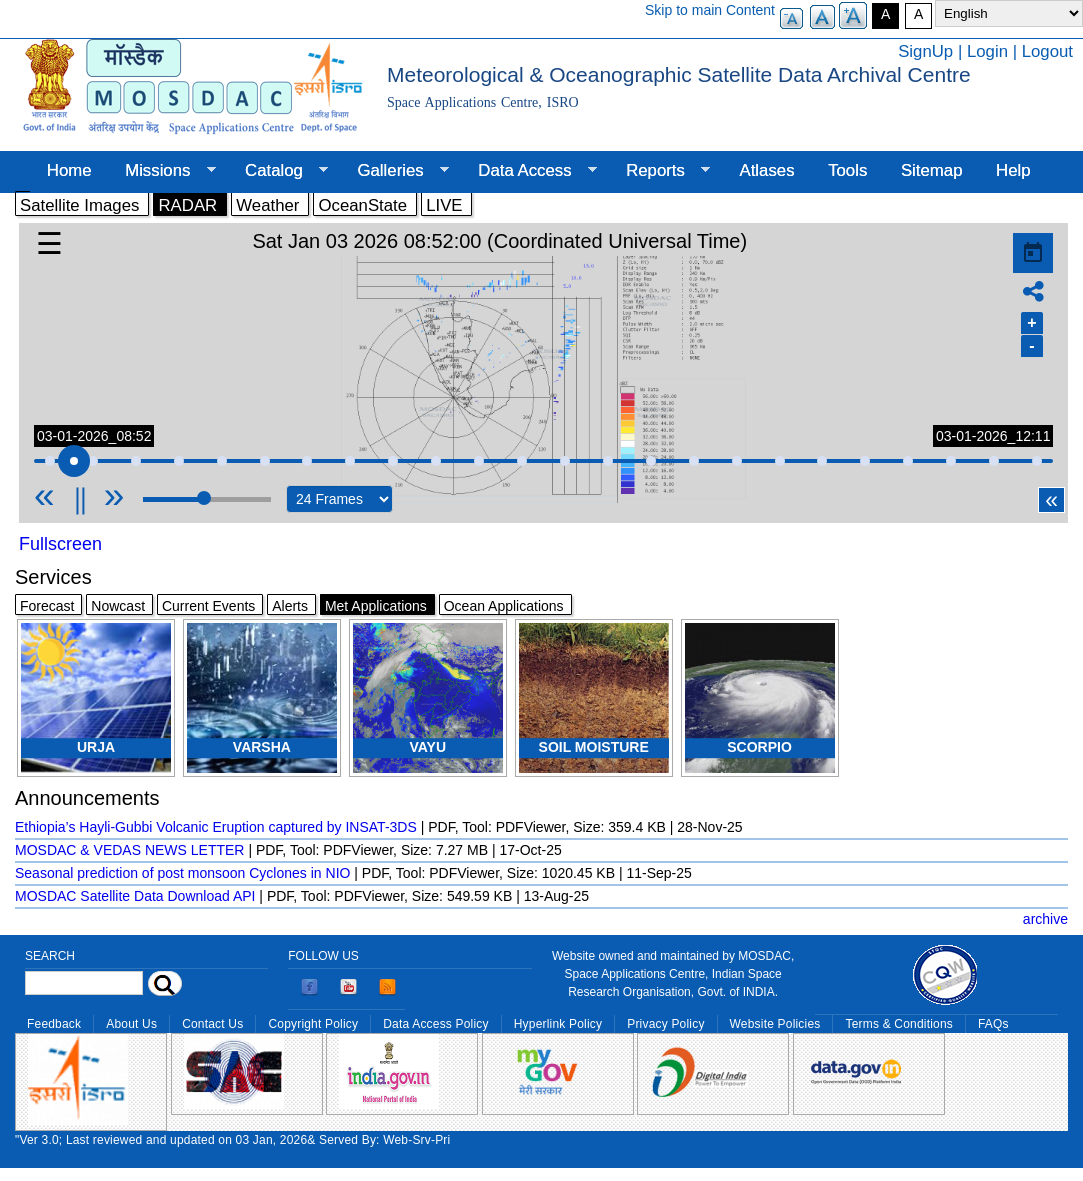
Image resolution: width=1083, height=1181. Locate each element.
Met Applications (376, 606)
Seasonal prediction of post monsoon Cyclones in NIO (182, 873)
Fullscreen (60, 544)
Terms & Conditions (899, 1024)
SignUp (925, 51)
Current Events (208, 606)
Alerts (290, 606)
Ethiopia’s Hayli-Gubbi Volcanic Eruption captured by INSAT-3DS (216, 827)
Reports (659, 171)
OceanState (362, 205)
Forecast (47, 606)
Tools (847, 170)
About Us (131, 1024)
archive (1045, 919)
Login (987, 51)
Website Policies (775, 1024)
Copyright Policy (313, 1024)
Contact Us (212, 1024)
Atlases (767, 170)
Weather (267, 205)
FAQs (993, 1024)
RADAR (187, 205)
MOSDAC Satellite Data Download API (135, 896)
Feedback (54, 1024)
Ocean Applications (504, 606)
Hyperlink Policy (558, 1024)
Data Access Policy (436, 1024)
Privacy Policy (665, 1024)
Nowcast (118, 606)
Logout (1047, 51)
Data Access (528, 171)
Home (69, 170)
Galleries (395, 171)
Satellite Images (79, 205)
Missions (161, 171)
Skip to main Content (710, 10)
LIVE (444, 205)
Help (1013, 170)
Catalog (278, 171)
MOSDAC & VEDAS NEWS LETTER (129, 850)
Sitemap (932, 170)
